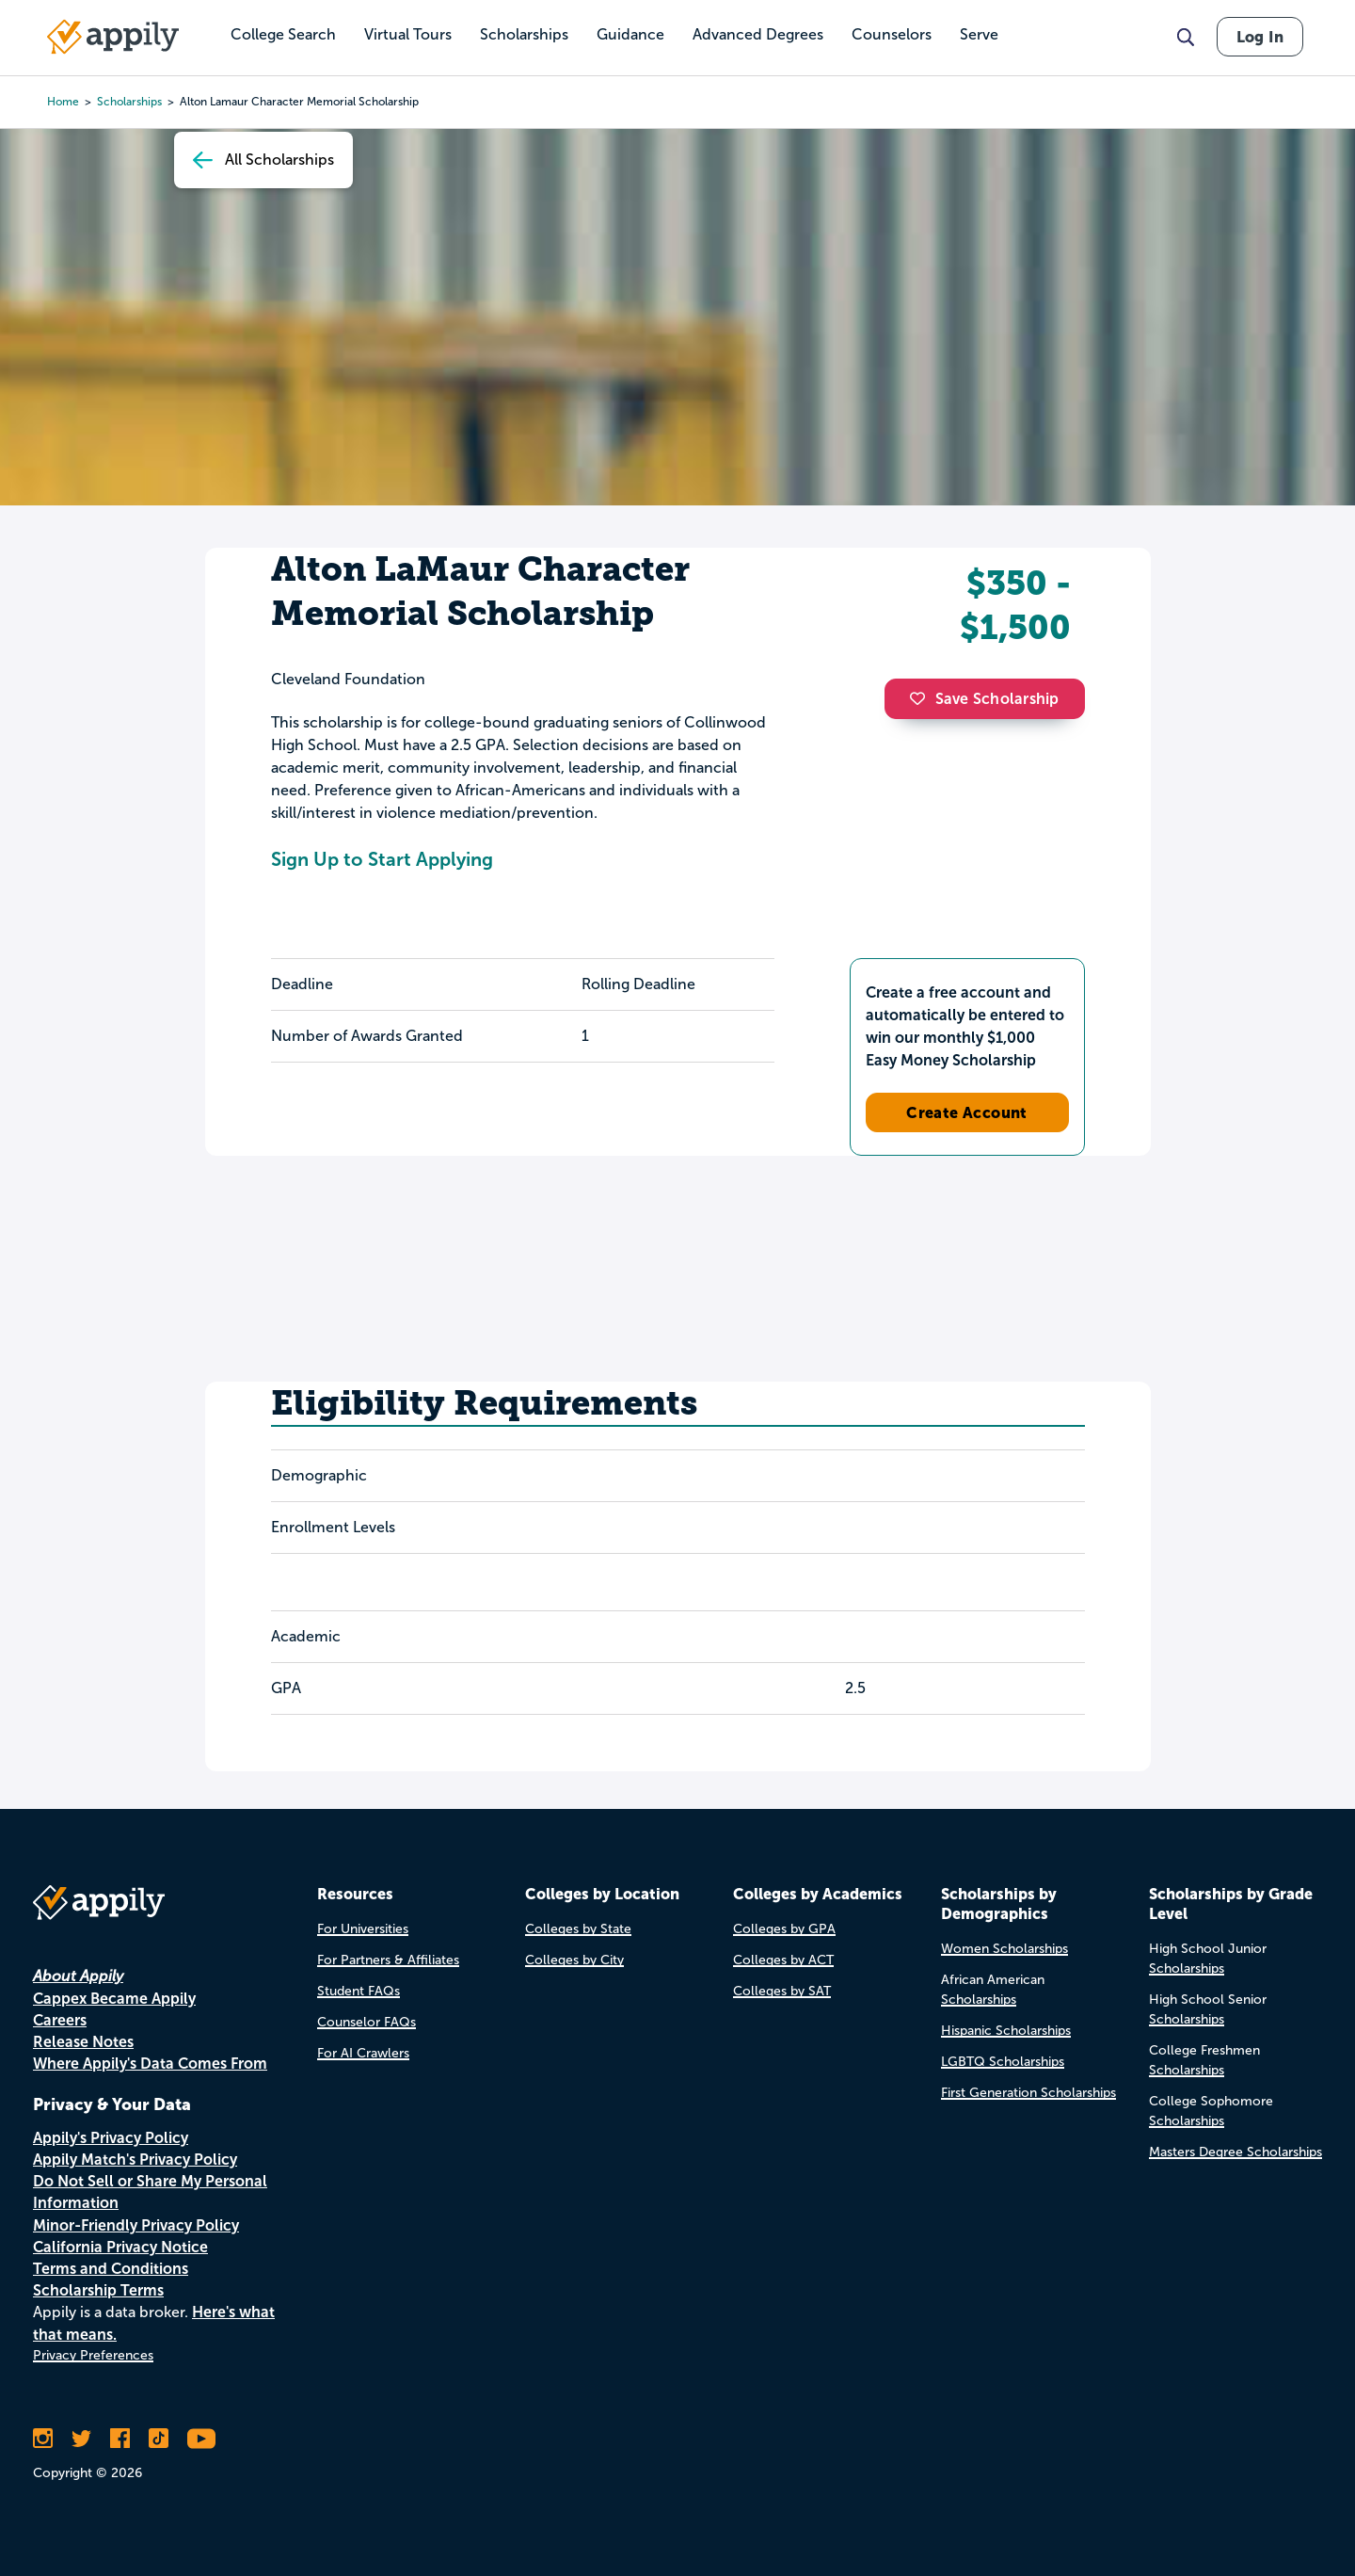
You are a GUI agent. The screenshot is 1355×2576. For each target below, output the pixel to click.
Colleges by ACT (783, 1960)
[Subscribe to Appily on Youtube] (201, 2438)
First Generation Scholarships (1028, 2093)
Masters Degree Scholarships (1235, 2152)
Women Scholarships (1004, 1949)
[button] (922, 698)
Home (63, 101)
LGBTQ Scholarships (1002, 2062)
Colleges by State (578, 1929)
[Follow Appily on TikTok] (158, 2438)
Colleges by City (574, 1960)
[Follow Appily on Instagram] (43, 2438)
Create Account (967, 1112)
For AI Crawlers (363, 2053)
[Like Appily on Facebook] (120, 2438)
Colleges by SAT (782, 1991)
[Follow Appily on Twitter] (81, 2438)
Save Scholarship (984, 699)
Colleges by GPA (784, 1929)
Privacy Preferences (93, 2355)
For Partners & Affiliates (388, 1960)
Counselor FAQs (366, 2022)
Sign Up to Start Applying (382, 859)
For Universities (362, 1929)
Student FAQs (358, 1991)
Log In (1259, 36)
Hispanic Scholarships (1006, 2031)
